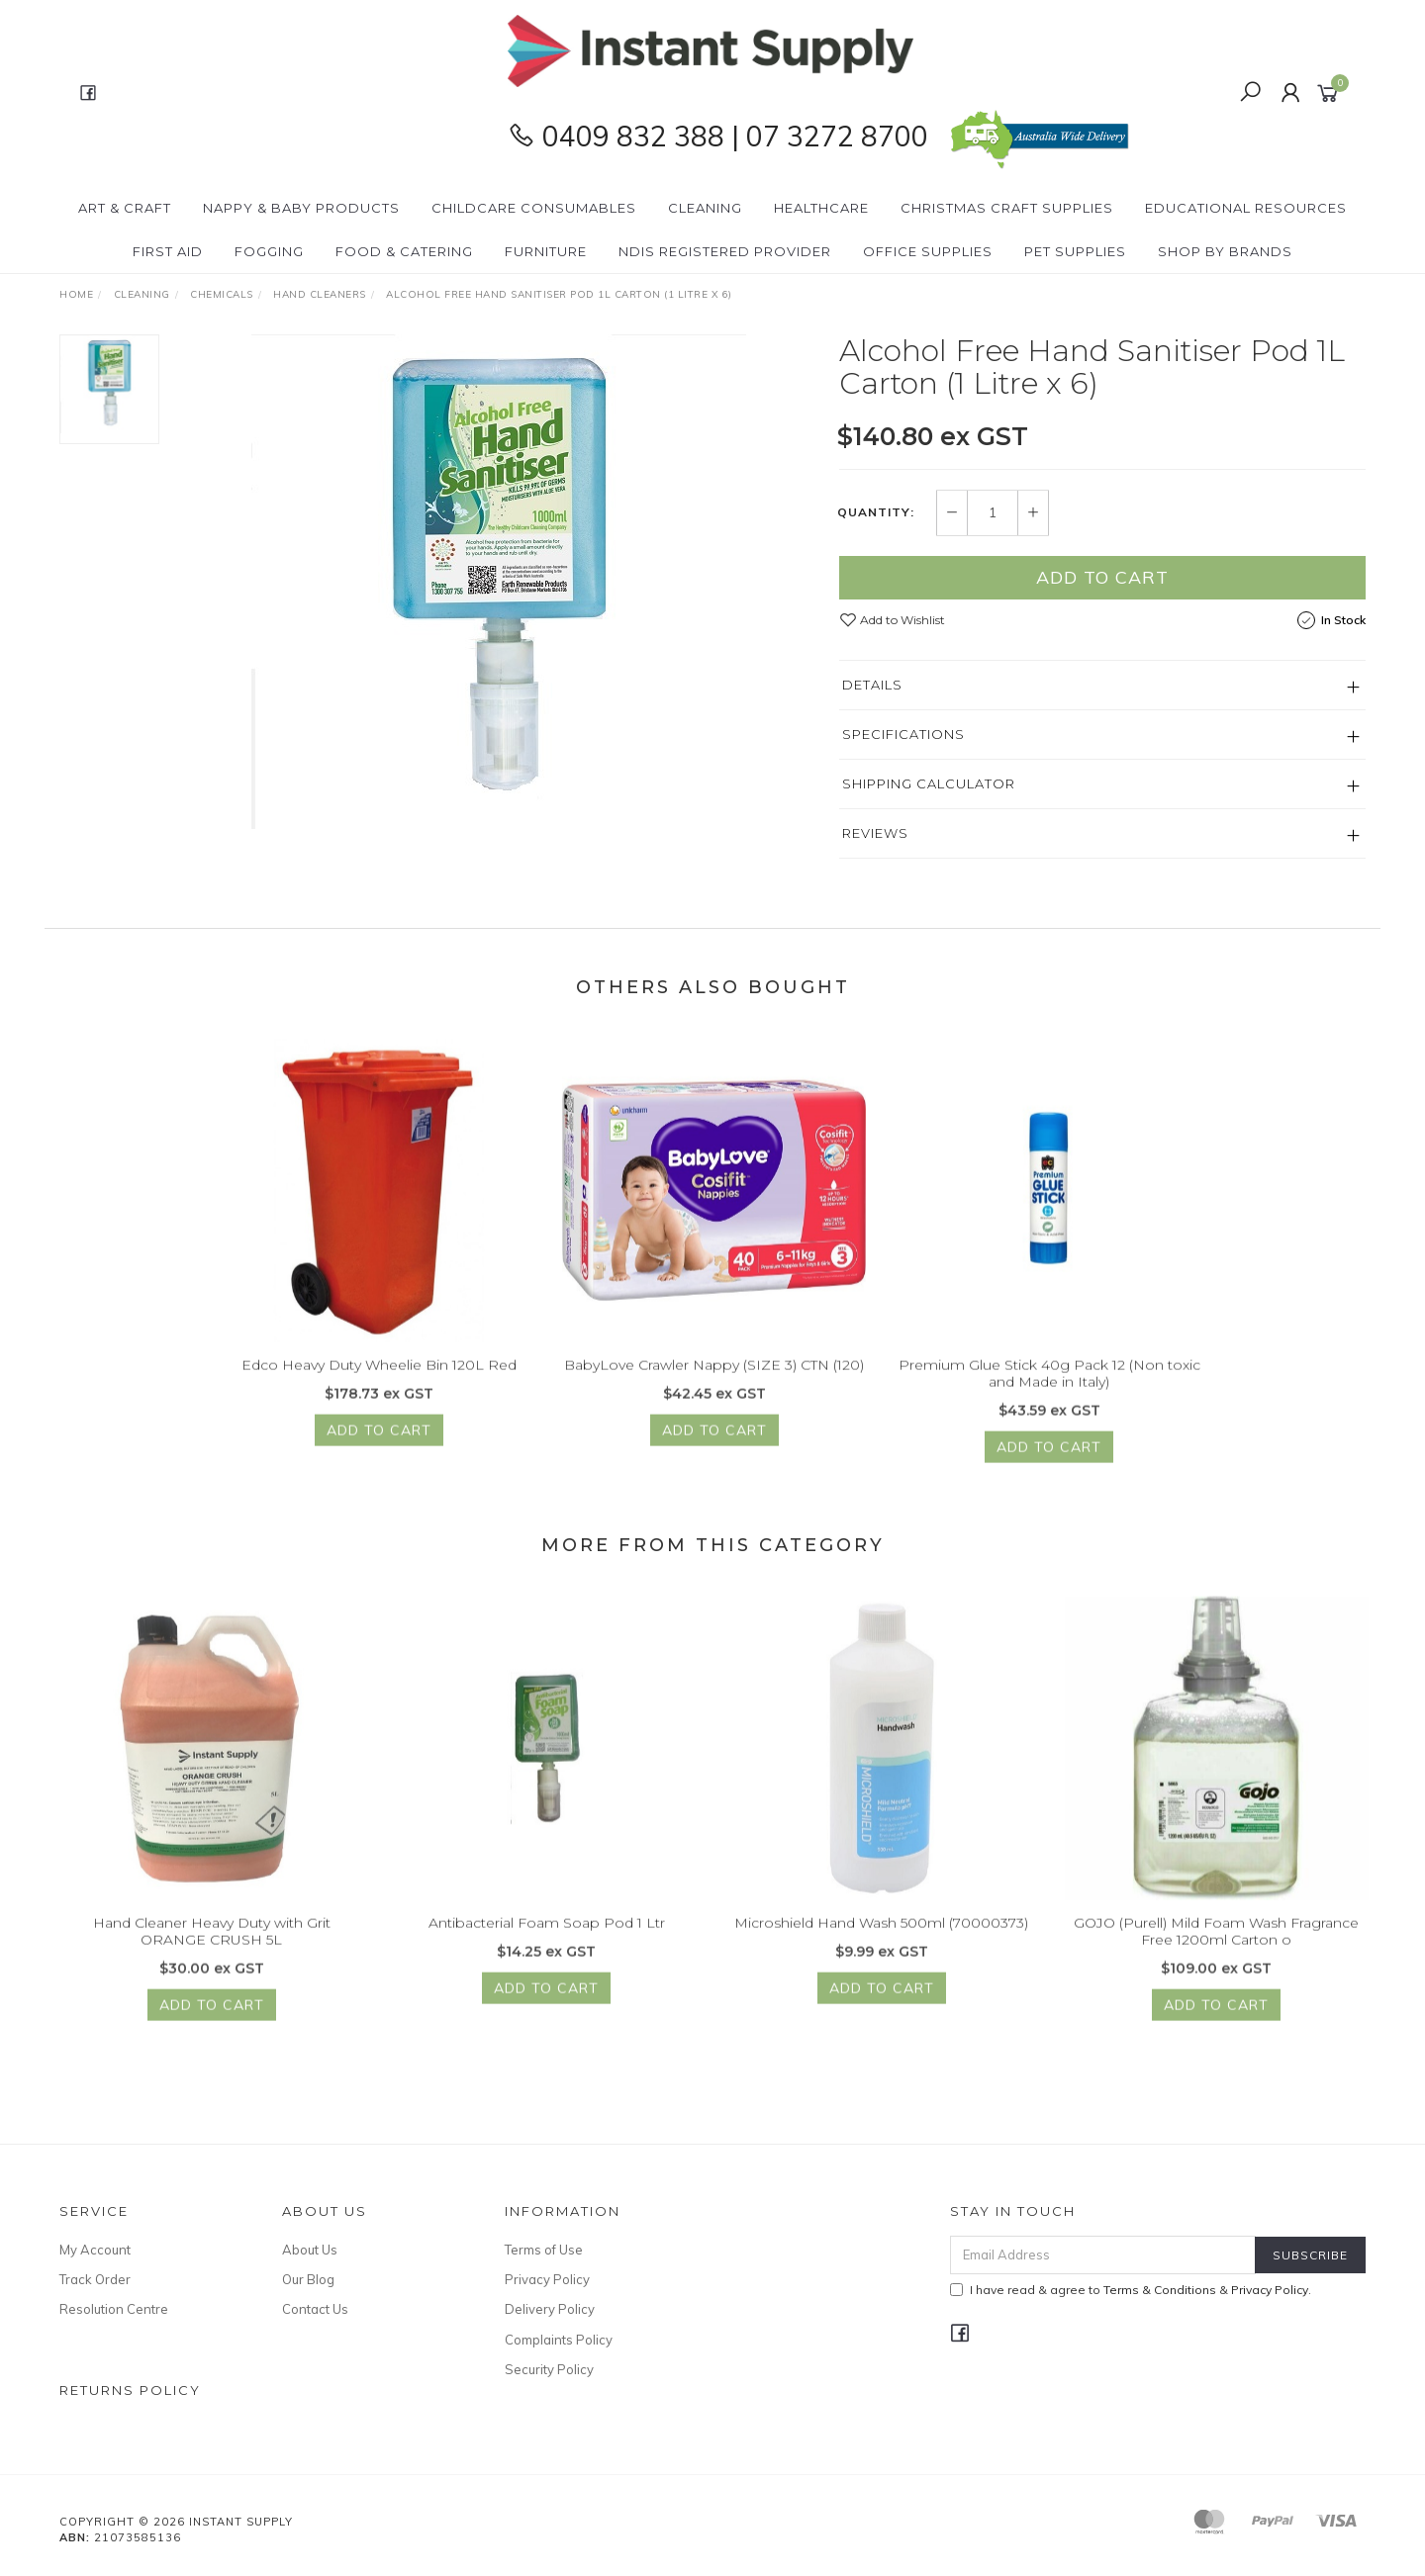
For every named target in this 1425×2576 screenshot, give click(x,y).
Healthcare (821, 208)
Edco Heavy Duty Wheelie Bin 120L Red (379, 1383)
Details (872, 684)
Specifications (903, 734)
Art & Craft (124, 208)
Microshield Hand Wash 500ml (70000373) (881, 1941)
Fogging (269, 251)
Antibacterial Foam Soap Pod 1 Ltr (546, 1941)
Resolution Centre (113, 2309)
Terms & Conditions (1159, 2289)
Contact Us (315, 2309)
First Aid (168, 251)
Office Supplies (928, 251)
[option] (498, 581)
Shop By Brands (1225, 251)
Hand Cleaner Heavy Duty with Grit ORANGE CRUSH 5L (212, 1949)
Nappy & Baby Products (301, 208)
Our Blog (308, 2279)
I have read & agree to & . (1130, 2289)
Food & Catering (404, 251)
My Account (95, 2249)
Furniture (546, 251)
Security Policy (549, 2369)
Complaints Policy (559, 2339)
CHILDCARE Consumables (533, 208)
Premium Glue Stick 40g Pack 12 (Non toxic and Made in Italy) (1049, 1391)
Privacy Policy (547, 2279)
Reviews (875, 833)
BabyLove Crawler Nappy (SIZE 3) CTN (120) (714, 1383)
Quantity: (875, 513)
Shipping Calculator (928, 783)
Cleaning (705, 208)
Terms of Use (544, 2249)
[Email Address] (1103, 2255)
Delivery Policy (550, 2309)
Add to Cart (1102, 577)
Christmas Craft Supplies (1007, 208)
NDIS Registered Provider (724, 251)
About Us (309, 2249)
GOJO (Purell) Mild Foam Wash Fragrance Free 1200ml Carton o (1216, 1949)
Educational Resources (1246, 208)
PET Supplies (1075, 251)
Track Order (95, 2279)
